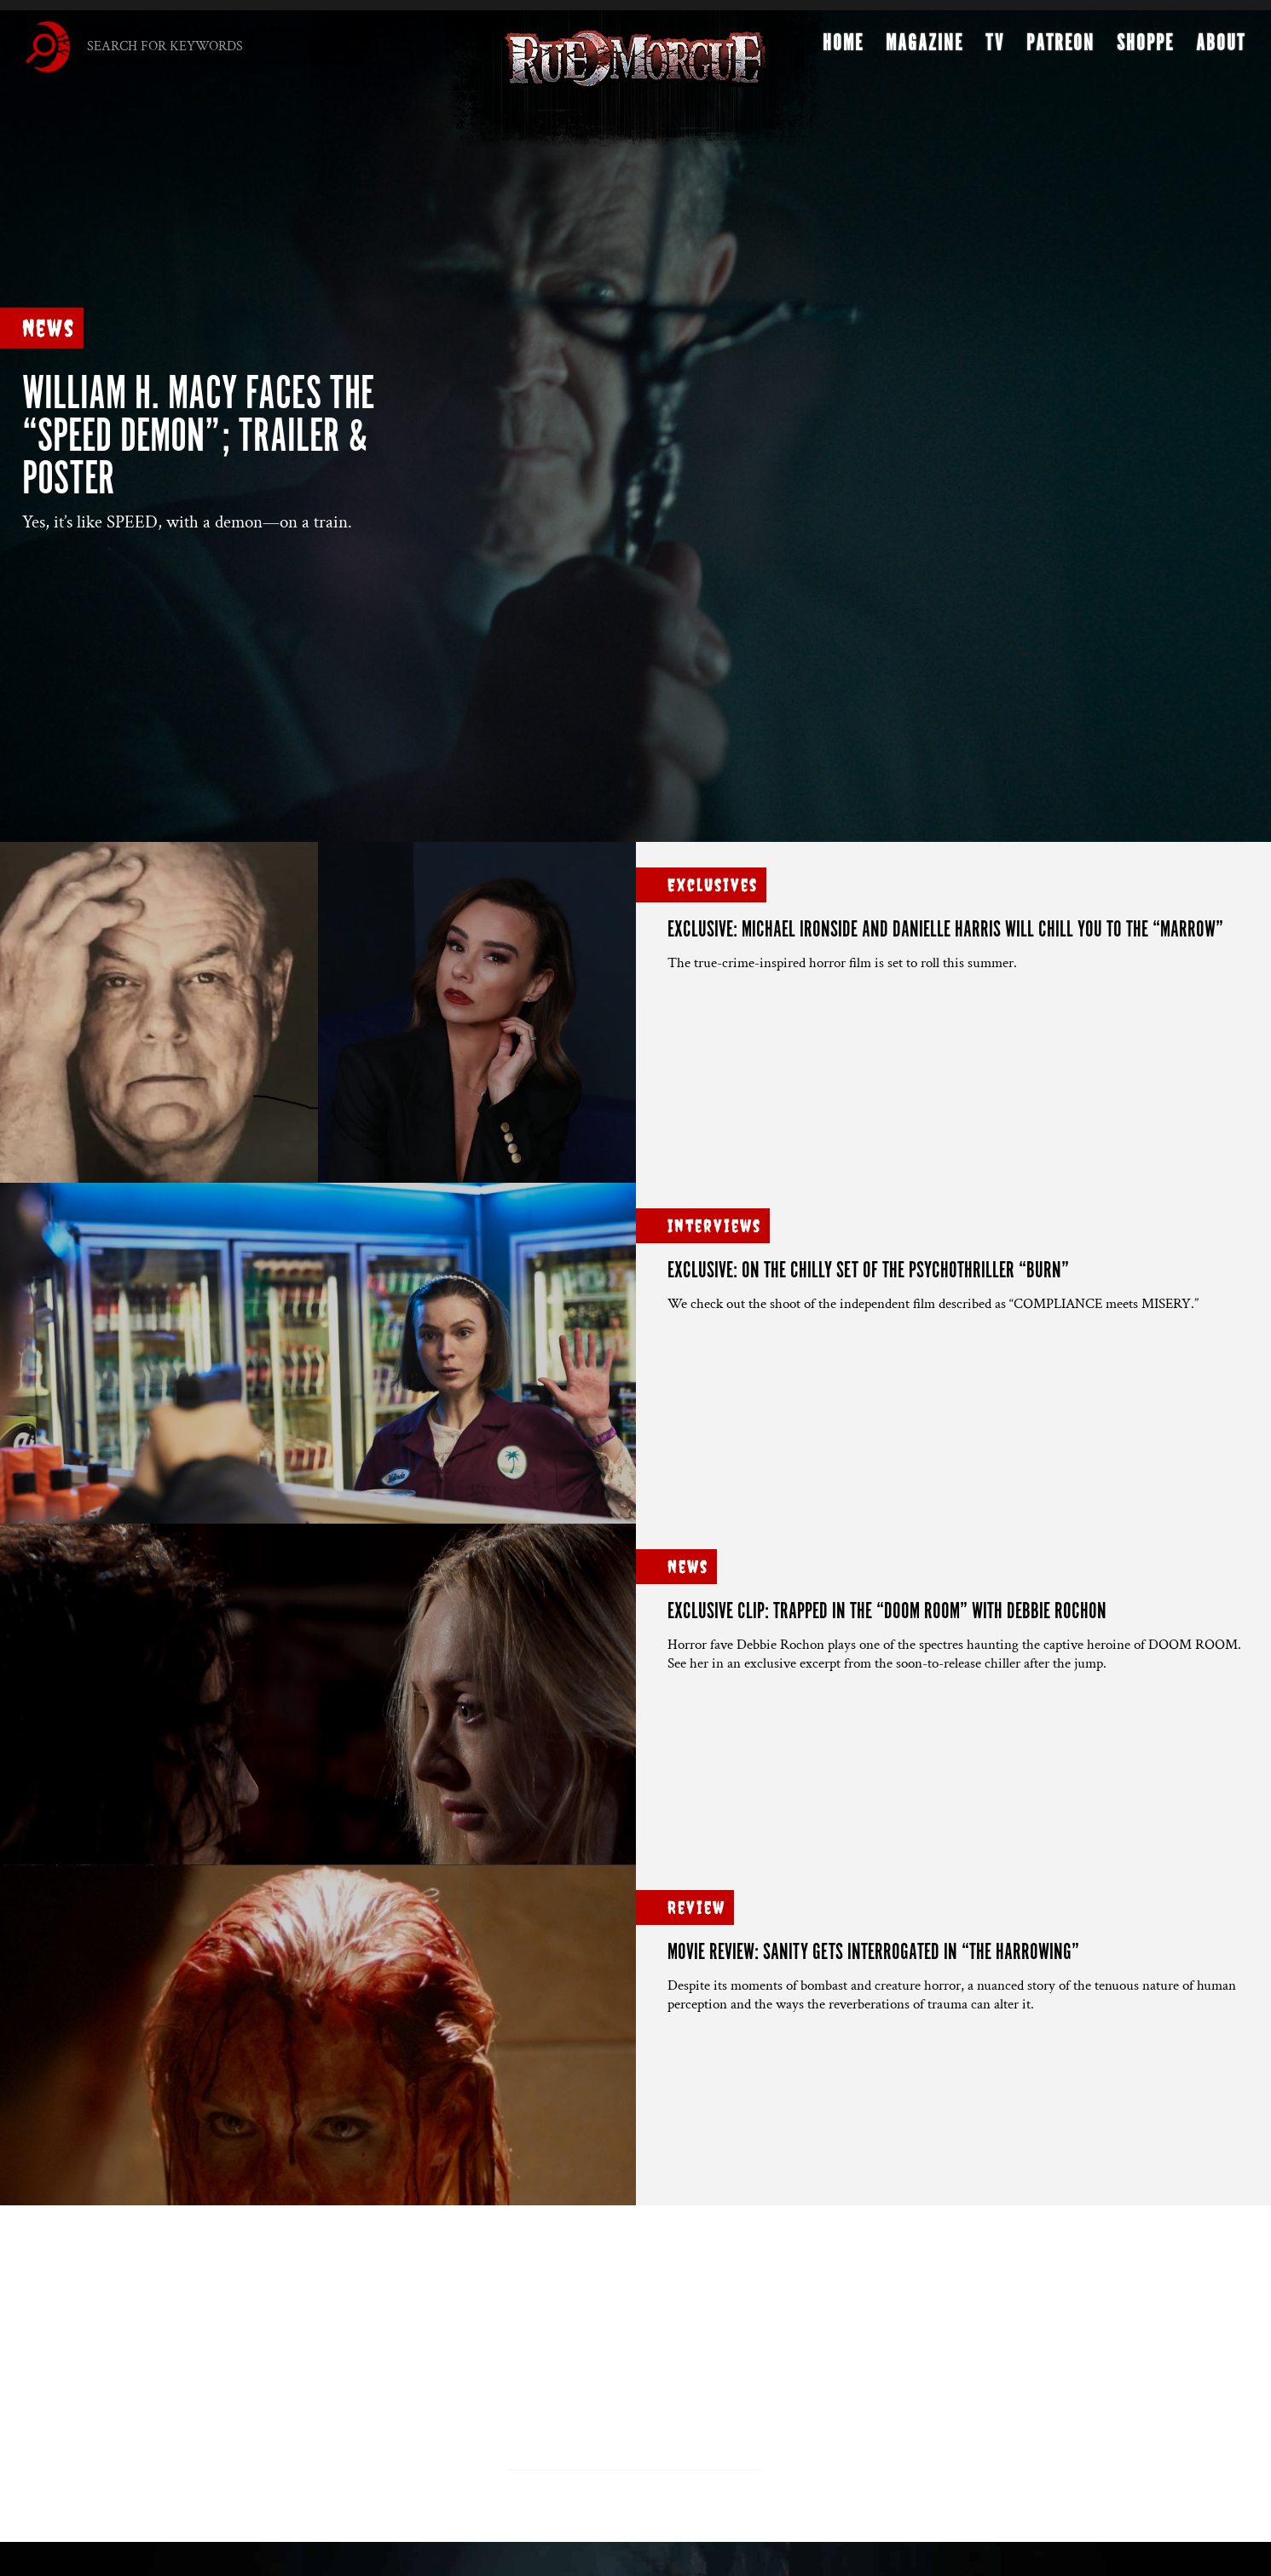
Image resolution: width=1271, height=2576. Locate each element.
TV (994, 48)
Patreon (1060, 48)
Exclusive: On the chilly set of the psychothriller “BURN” (868, 1271)
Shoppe (1145, 48)
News (48, 328)
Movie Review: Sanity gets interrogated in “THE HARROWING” (873, 1953)
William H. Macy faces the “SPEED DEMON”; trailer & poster (198, 437)
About (1220, 48)
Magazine (924, 48)
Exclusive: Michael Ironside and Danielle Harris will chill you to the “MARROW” (945, 930)
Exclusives (712, 885)
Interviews (714, 1225)
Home (843, 48)
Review (696, 1907)
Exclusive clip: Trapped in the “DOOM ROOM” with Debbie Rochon (886, 1612)
